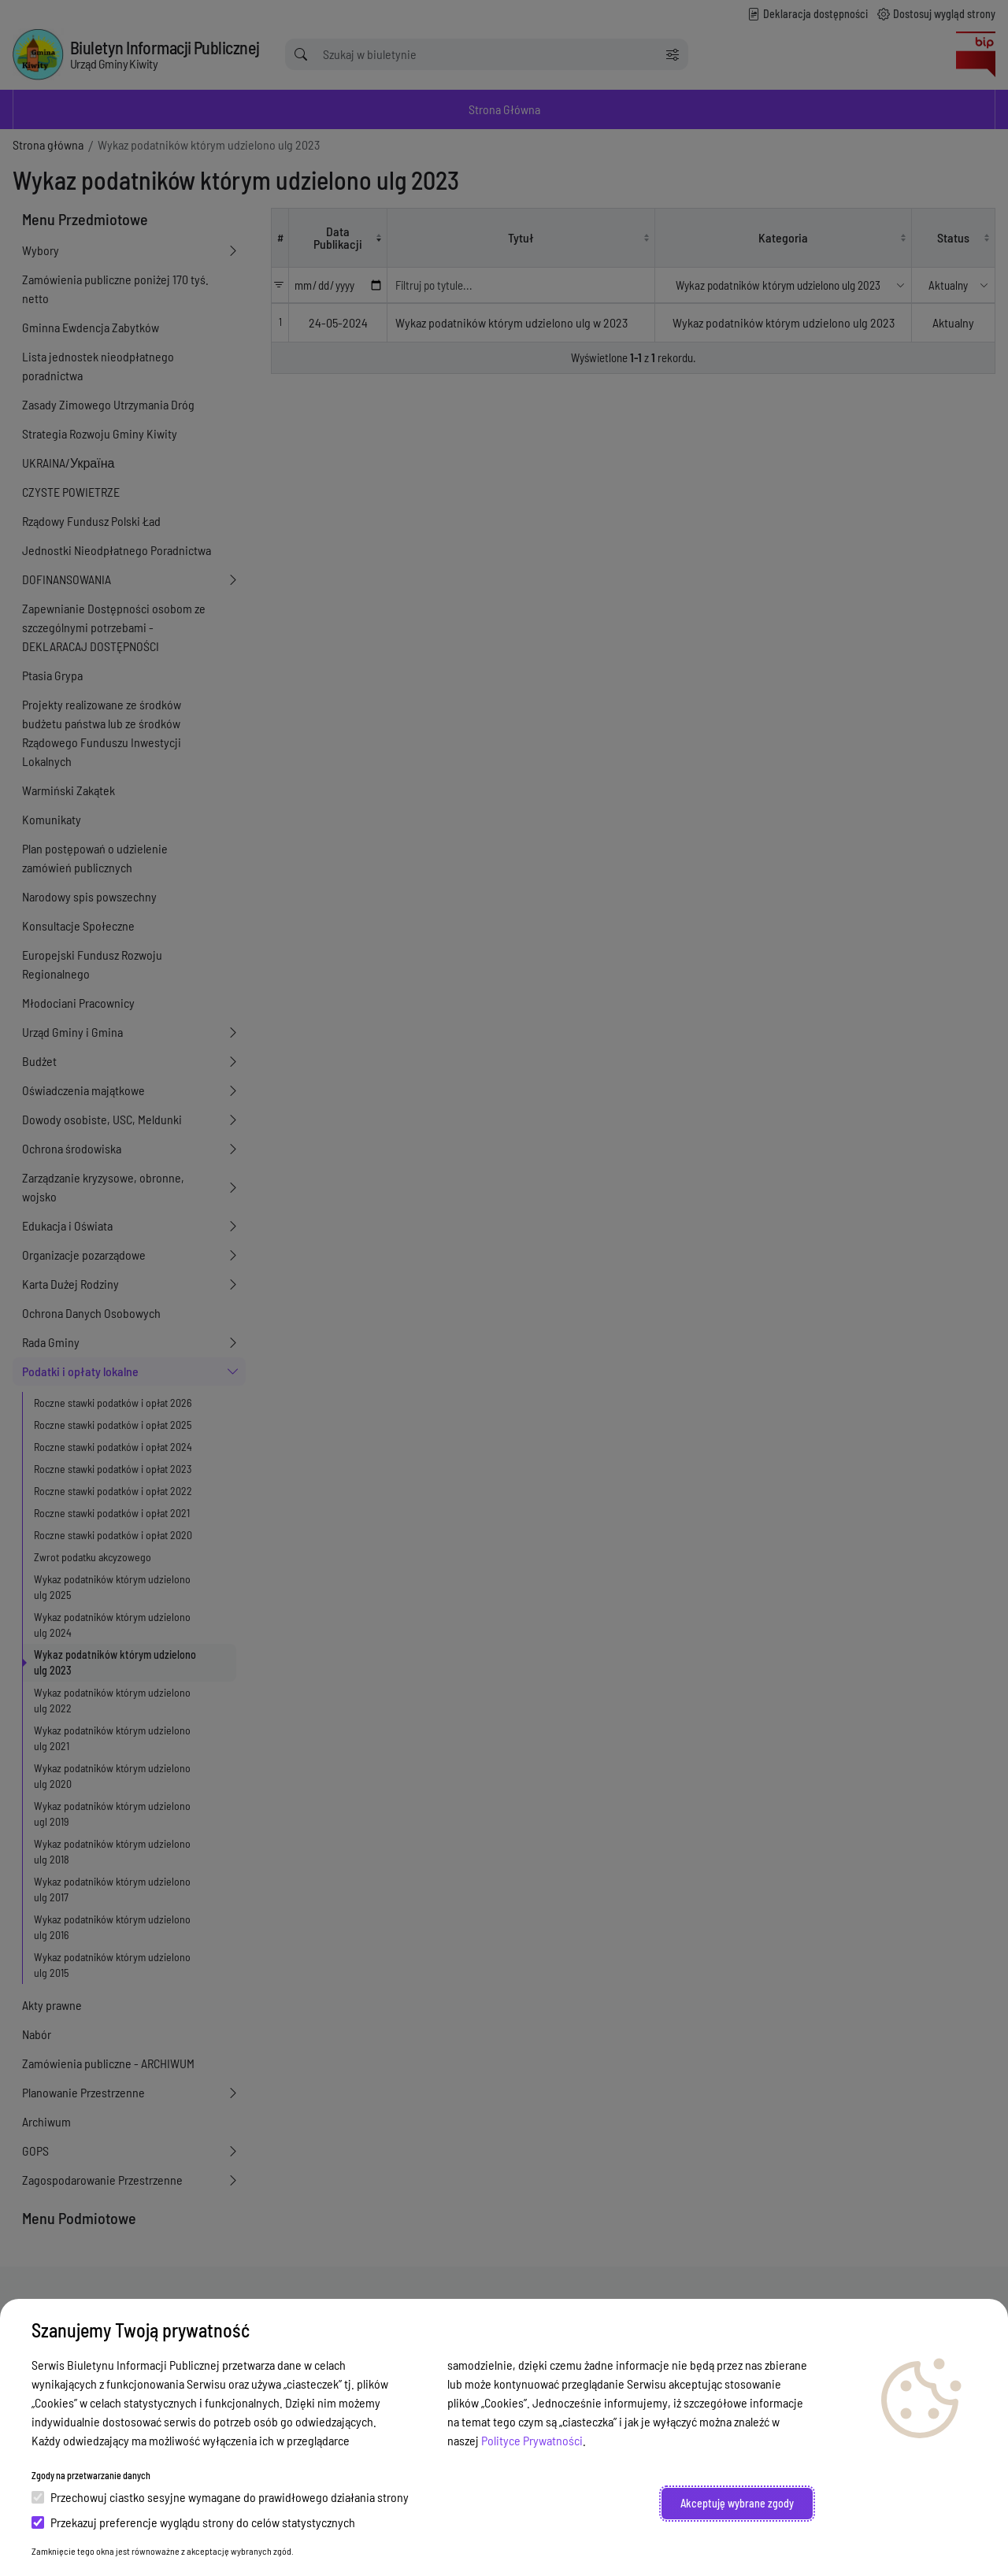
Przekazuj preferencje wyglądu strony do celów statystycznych (193, 2522)
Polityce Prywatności (532, 2440)
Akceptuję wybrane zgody (737, 2503)
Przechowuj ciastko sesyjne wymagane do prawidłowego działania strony (220, 2496)
